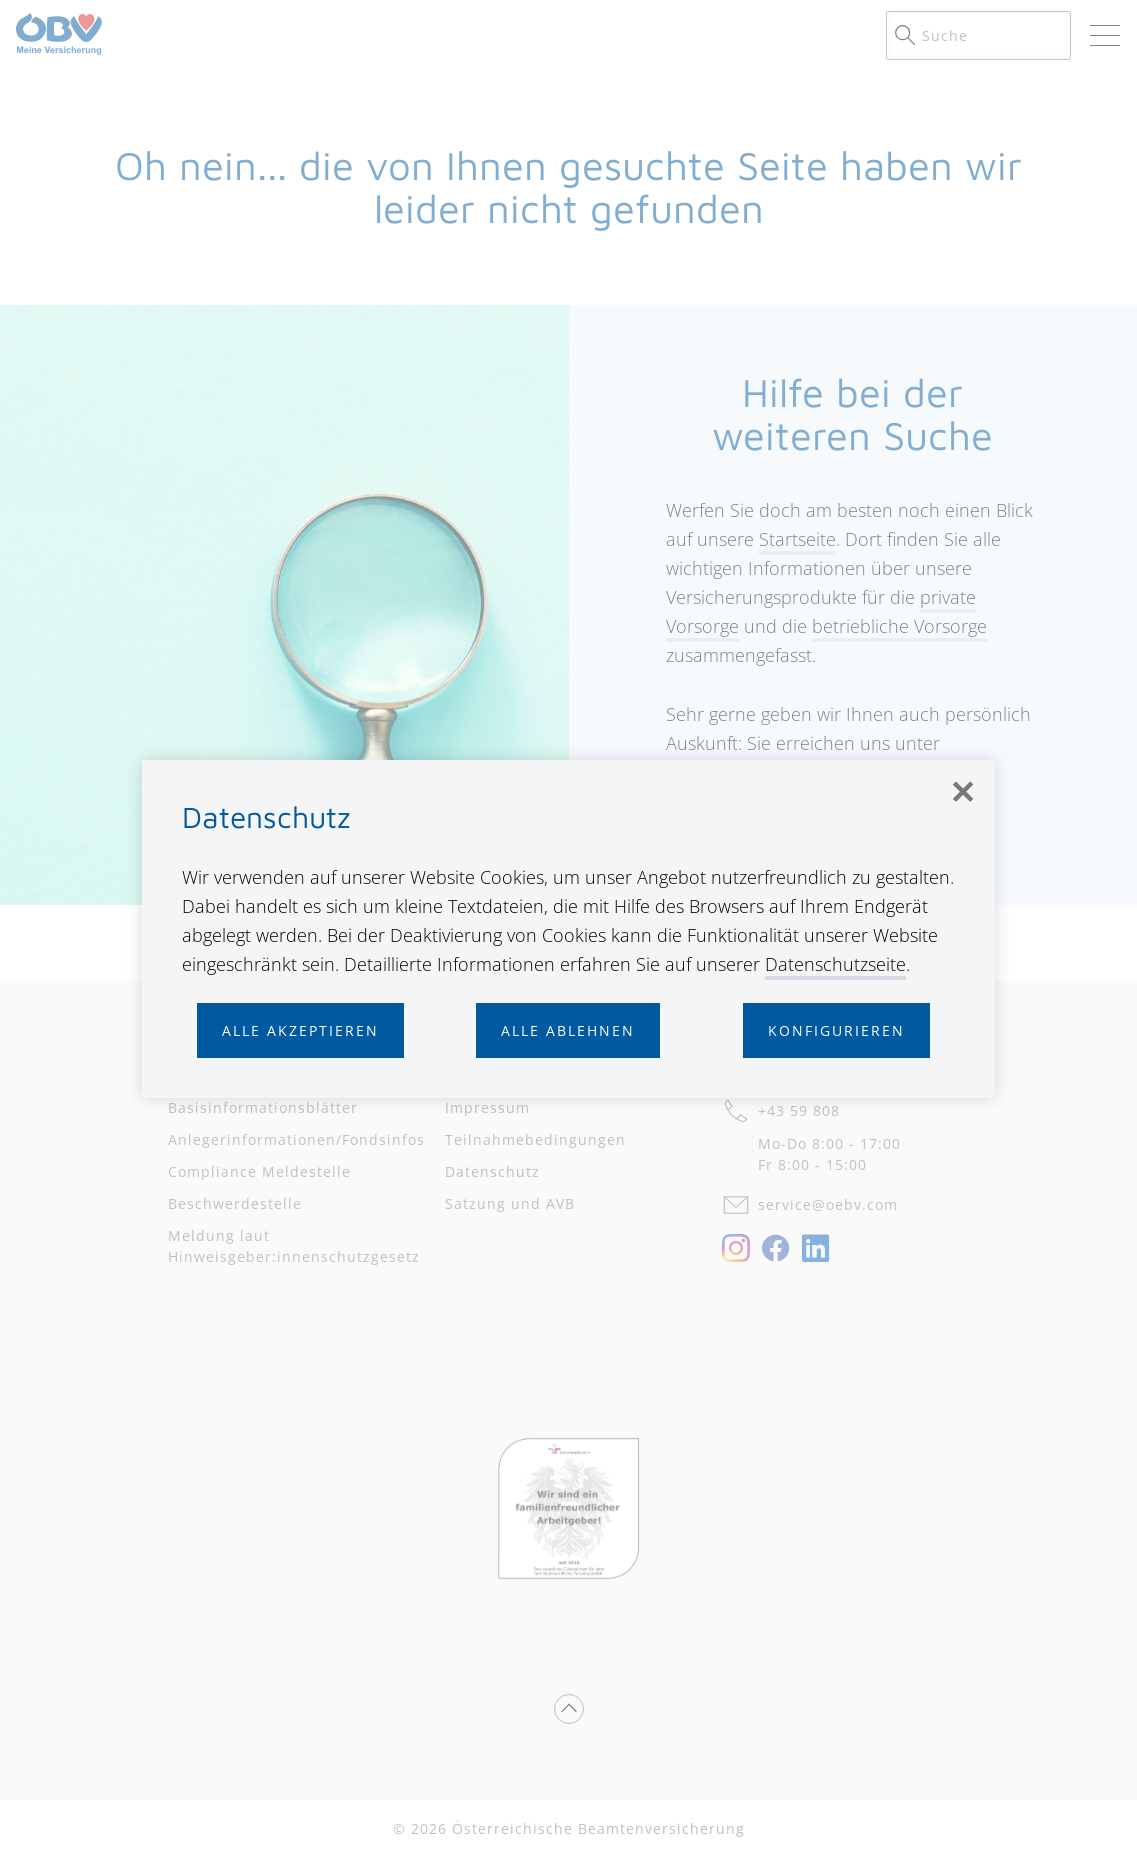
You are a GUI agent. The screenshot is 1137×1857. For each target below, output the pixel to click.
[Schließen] (963, 792)
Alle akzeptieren (300, 1030)
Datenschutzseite (835, 964)
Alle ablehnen (568, 1030)
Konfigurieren (836, 1030)
